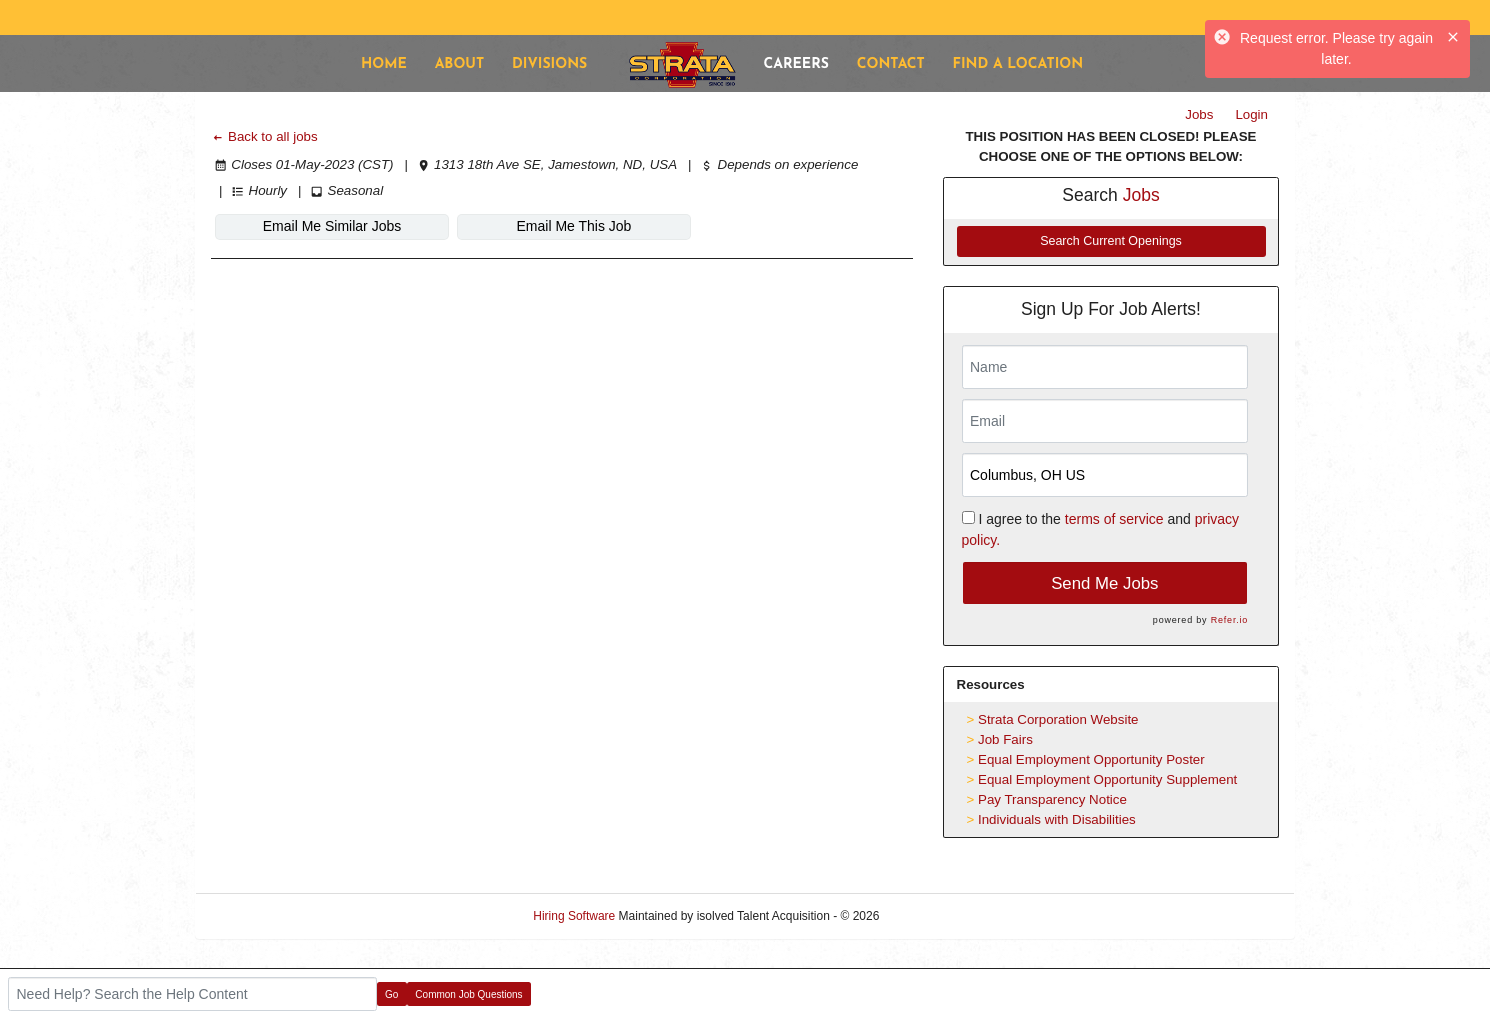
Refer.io (1229, 620)
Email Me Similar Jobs (332, 226)
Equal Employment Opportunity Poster (1091, 759)
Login (1251, 114)
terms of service (1114, 519)
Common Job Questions (468, 994)
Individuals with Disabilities (1057, 819)
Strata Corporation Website (1058, 719)
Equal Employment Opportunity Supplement (1107, 779)
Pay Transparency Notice (1052, 799)
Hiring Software (574, 916)
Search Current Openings (1111, 241)
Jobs (1199, 114)
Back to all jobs (264, 136)
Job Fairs (1005, 739)
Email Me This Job (574, 226)
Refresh (936, 916)
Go (391, 994)
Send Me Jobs (1104, 583)
